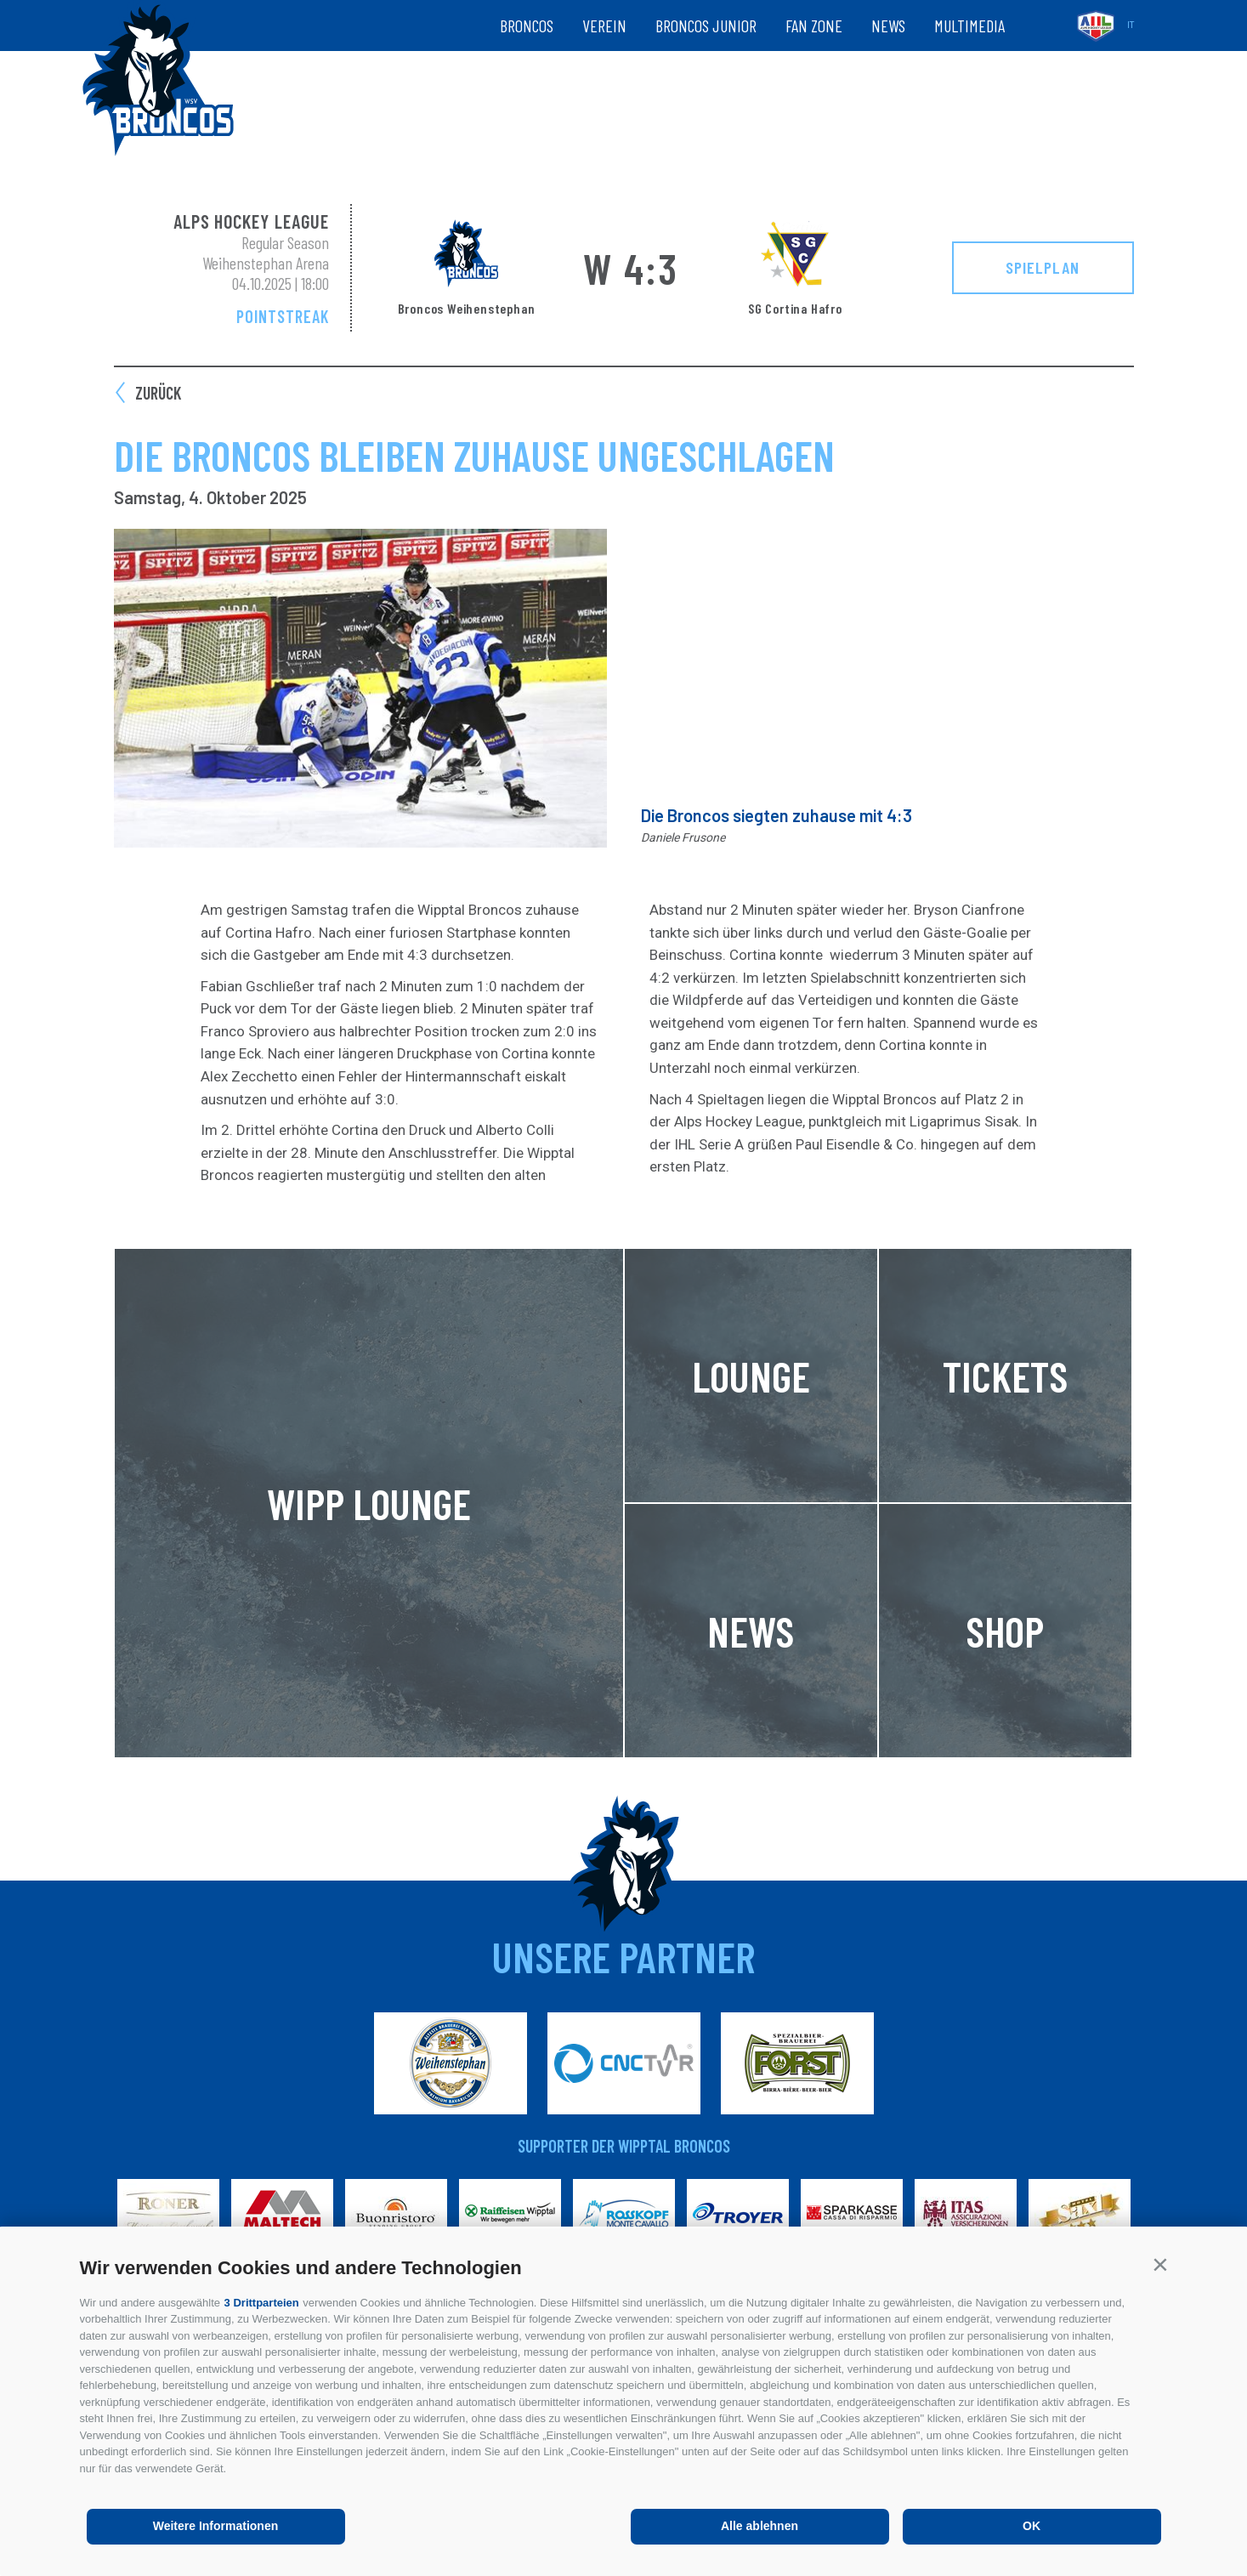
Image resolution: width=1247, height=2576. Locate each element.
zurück (158, 393)
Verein (604, 25)
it (1130, 25)
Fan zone (813, 25)
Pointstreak (282, 316)
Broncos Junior (706, 25)
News (888, 25)
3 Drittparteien (261, 2302)
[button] (1160, 2264)
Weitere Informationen (216, 2526)
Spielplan (1043, 267)
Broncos (526, 25)
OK (1031, 2526)
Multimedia (969, 25)
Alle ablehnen (759, 2526)
